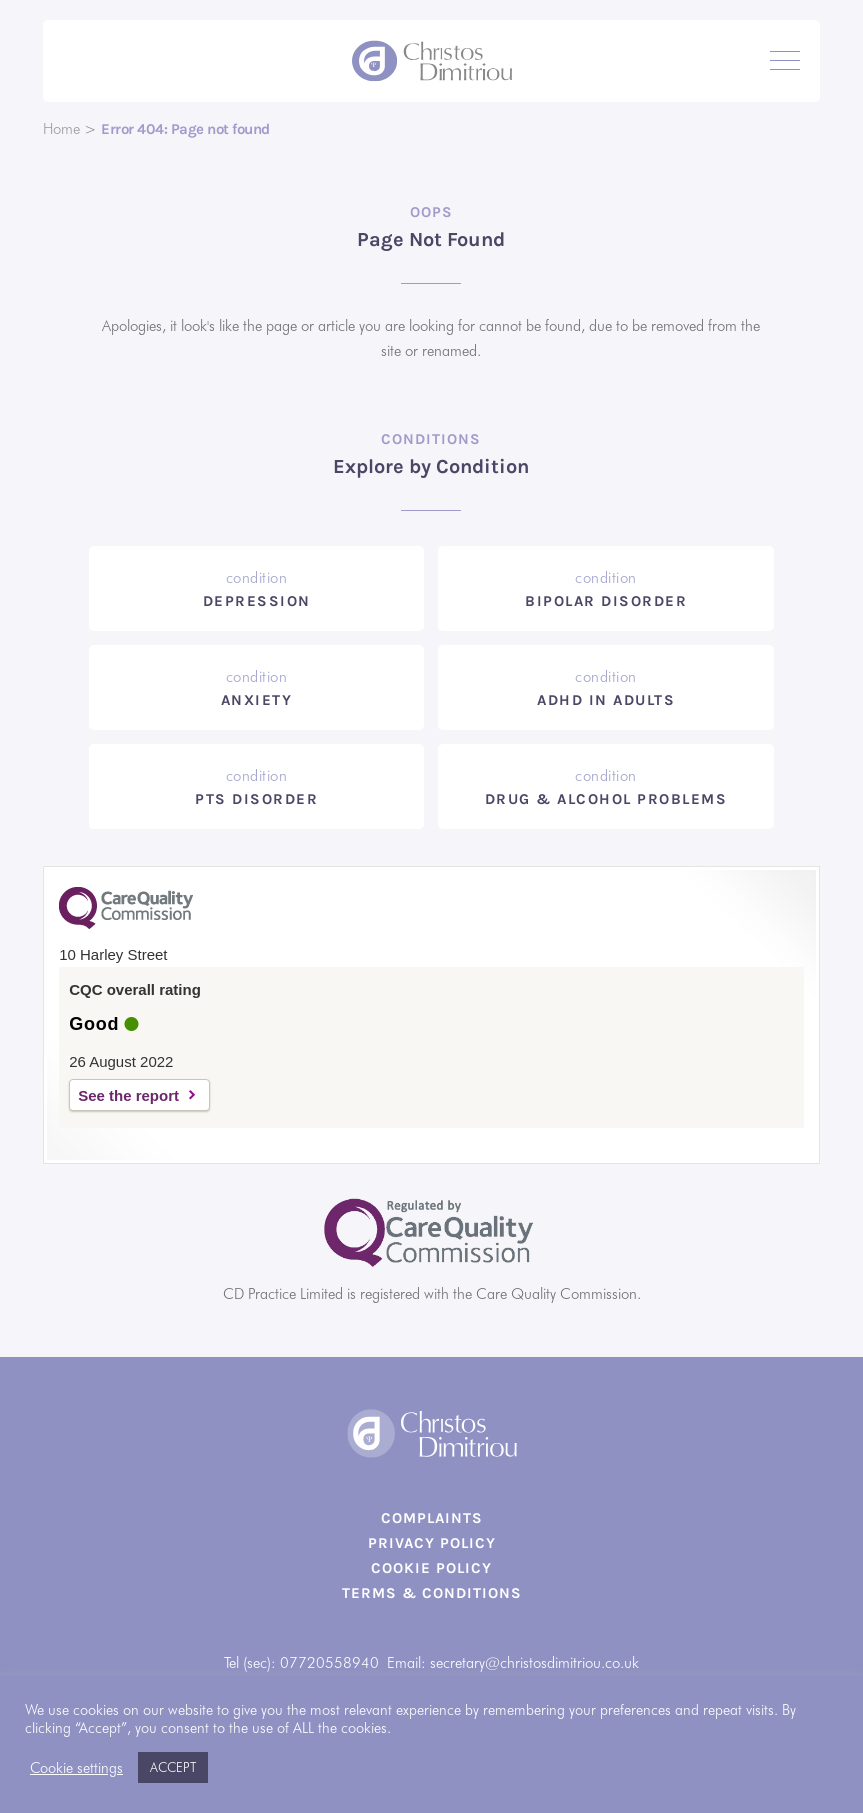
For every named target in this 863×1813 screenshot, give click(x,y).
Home (61, 129)
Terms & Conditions (432, 1593)
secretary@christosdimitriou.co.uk (534, 1663)
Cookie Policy (431, 1568)
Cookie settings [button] (76, 1767)
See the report (128, 1095)
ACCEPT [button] (173, 1767)
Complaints (432, 1518)
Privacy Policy (432, 1543)
